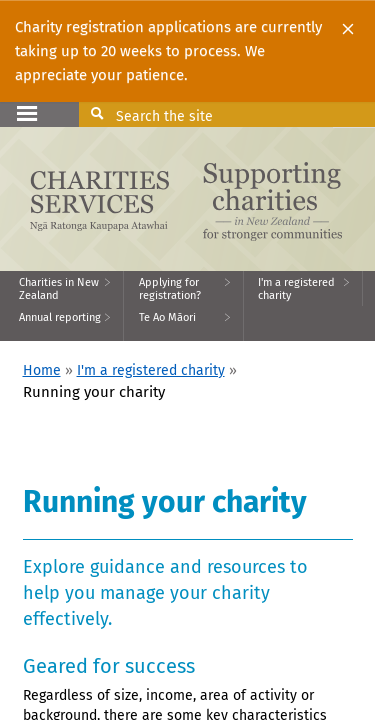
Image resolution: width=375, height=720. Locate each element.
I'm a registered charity (151, 370)
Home (42, 370)
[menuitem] (62, 288)
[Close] (348, 28)
